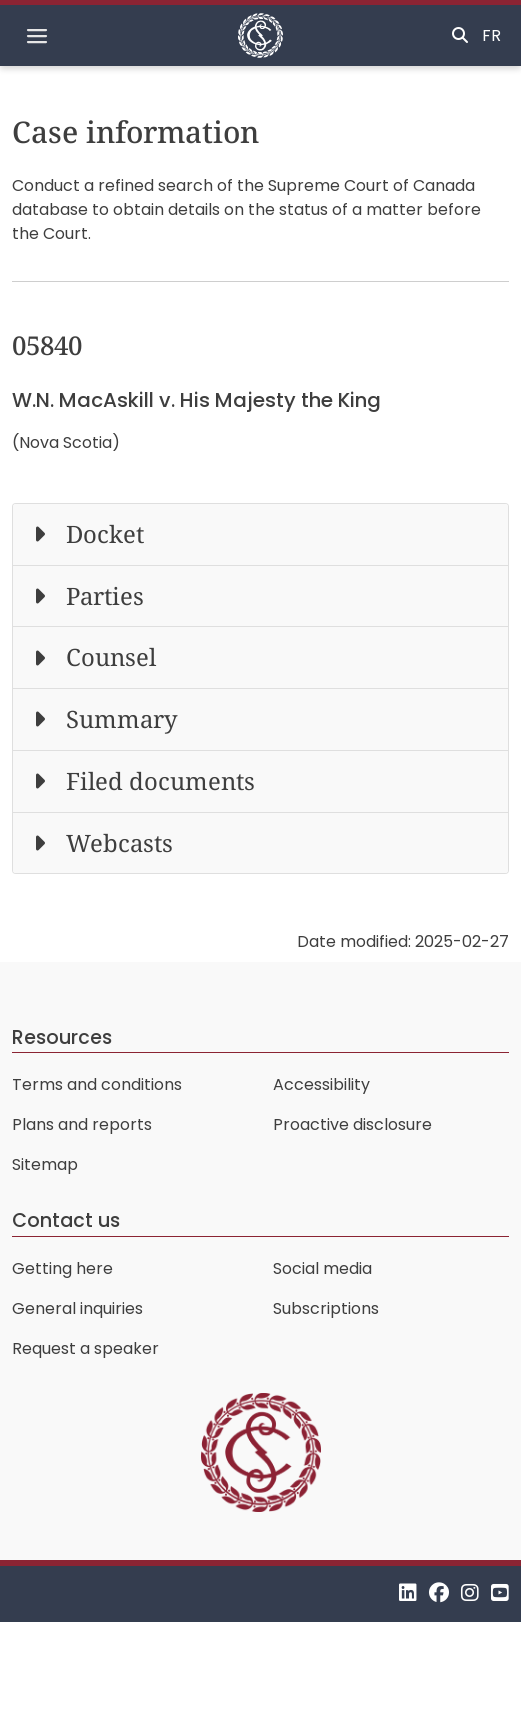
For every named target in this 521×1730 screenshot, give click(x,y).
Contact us (66, 1220)
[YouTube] (500, 1593)
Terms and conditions (97, 1084)
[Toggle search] (460, 36)
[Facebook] (439, 1593)
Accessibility (321, 1084)
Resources (62, 1037)
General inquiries (77, 1308)
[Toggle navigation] (37, 36)
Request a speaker (85, 1348)
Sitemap (45, 1164)
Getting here (62, 1268)
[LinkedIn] (408, 1593)
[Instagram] (470, 1593)
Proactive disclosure (352, 1124)
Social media (322, 1268)
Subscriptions (326, 1308)
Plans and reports (82, 1124)
